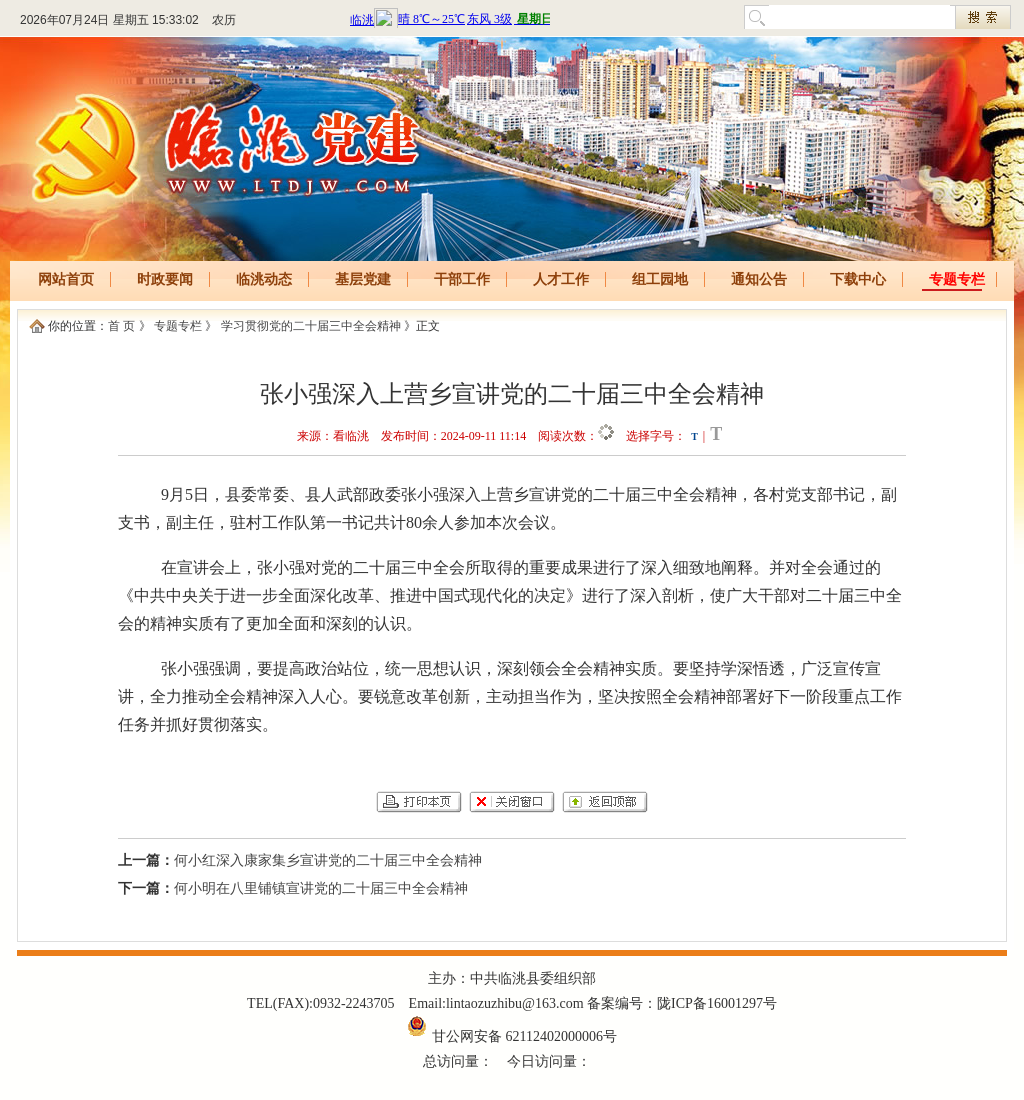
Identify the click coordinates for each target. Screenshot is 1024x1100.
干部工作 (462, 279)
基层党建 (363, 279)
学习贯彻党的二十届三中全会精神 (311, 326)
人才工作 (561, 279)
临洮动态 (264, 279)
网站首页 (66, 279)
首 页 (121, 326)
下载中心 (858, 279)
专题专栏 (957, 279)
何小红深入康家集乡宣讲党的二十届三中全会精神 (328, 860)
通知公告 (759, 279)
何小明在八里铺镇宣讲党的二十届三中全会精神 (321, 888)
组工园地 (660, 279)
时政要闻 (165, 279)
